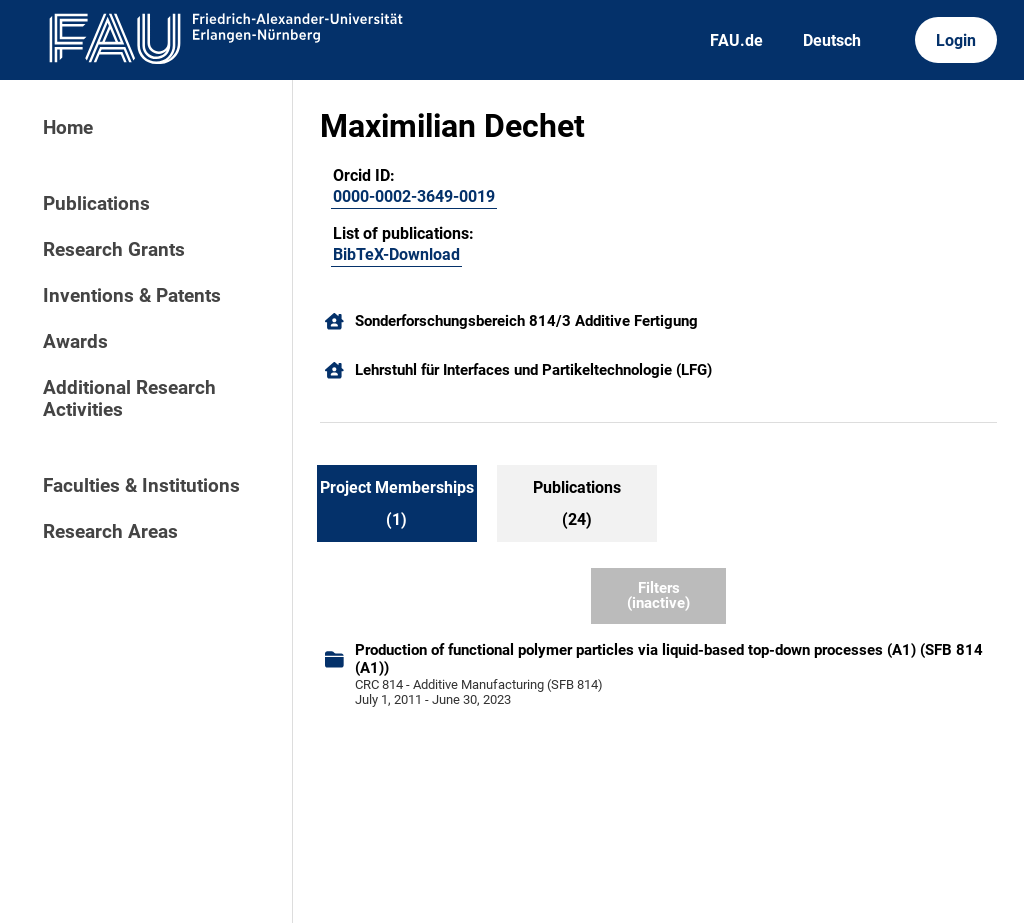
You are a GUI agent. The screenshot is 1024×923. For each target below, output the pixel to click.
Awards (75, 342)
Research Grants (114, 250)
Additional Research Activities (129, 399)
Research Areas (110, 532)
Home (68, 128)
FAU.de (736, 40)
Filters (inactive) (658, 595)
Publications (96, 204)
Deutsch (832, 40)
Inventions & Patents (132, 296)
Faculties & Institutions (141, 486)
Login (956, 40)
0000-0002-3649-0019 (414, 196)
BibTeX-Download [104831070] (396, 254)
